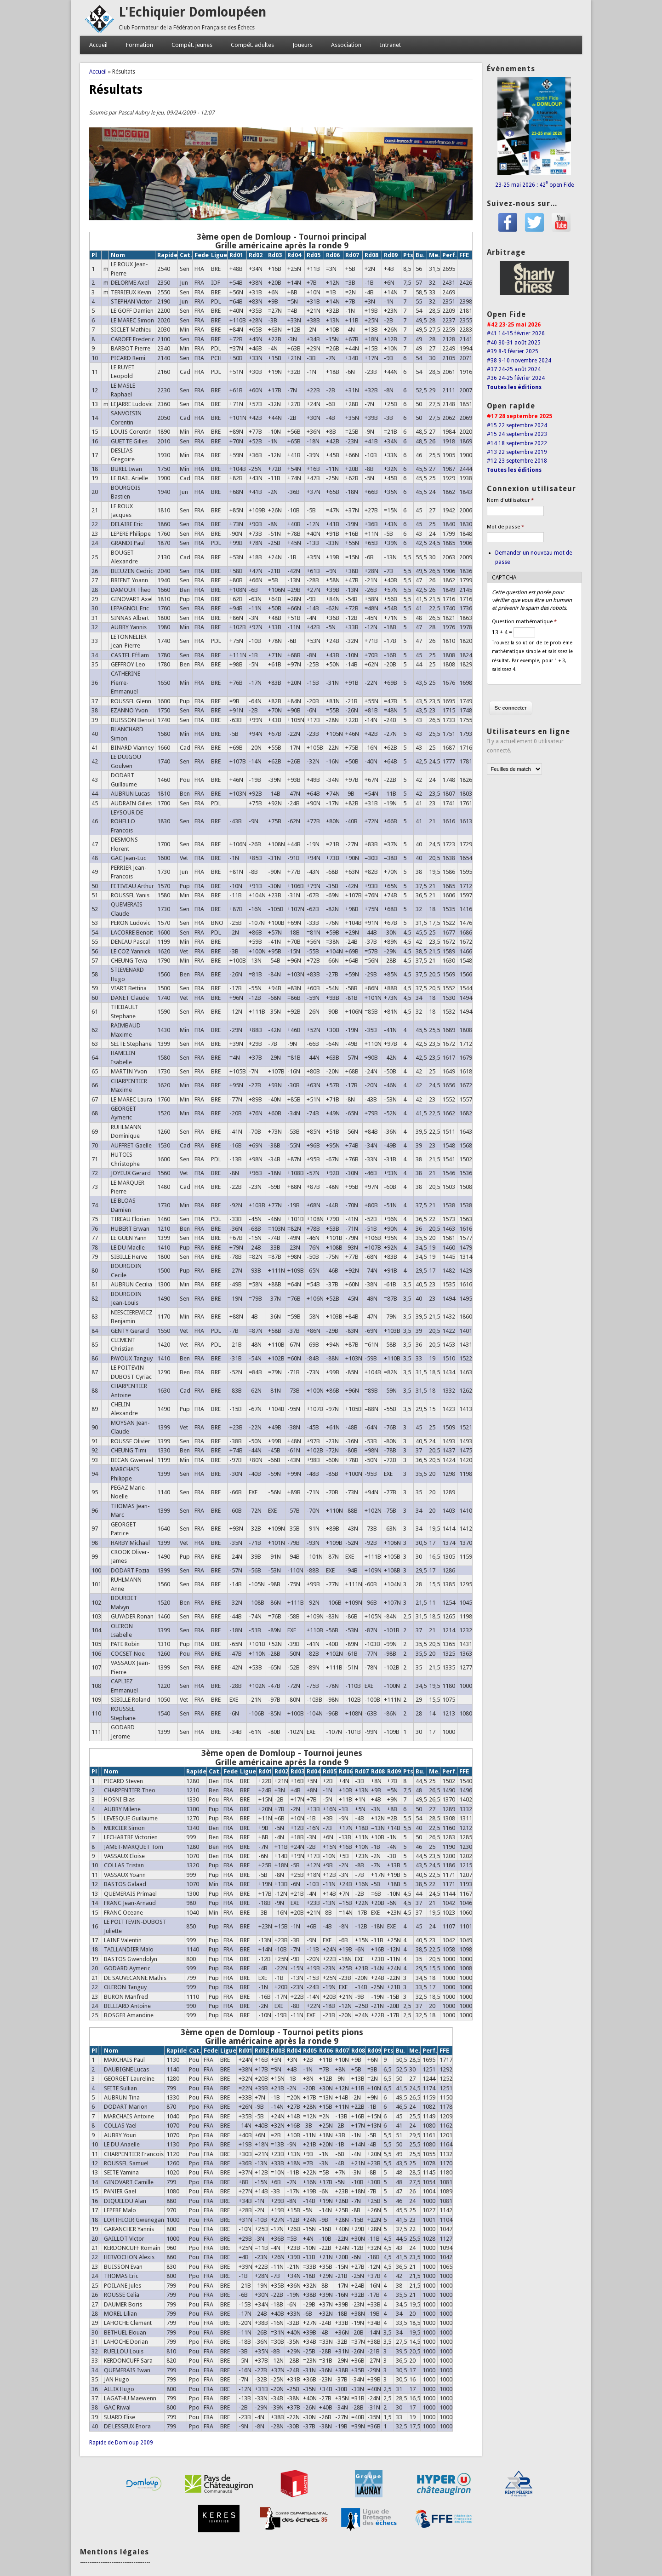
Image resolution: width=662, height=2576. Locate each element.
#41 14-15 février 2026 (516, 333)
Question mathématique (524, 622)
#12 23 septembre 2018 (517, 461)
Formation (139, 44)
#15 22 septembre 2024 (517, 425)
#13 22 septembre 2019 (517, 452)
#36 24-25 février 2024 (516, 378)
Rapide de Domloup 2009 (121, 2442)
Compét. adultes (252, 44)
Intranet (390, 44)
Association (346, 44)
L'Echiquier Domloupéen (192, 12)
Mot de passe (505, 527)
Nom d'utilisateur (510, 500)
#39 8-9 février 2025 (512, 351)
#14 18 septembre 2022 (517, 443)
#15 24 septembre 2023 (517, 434)
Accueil (98, 44)
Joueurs (302, 44)
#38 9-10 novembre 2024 (519, 360)
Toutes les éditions (514, 387)
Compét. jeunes (191, 44)
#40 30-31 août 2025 (514, 342)
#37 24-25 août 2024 (514, 369)
